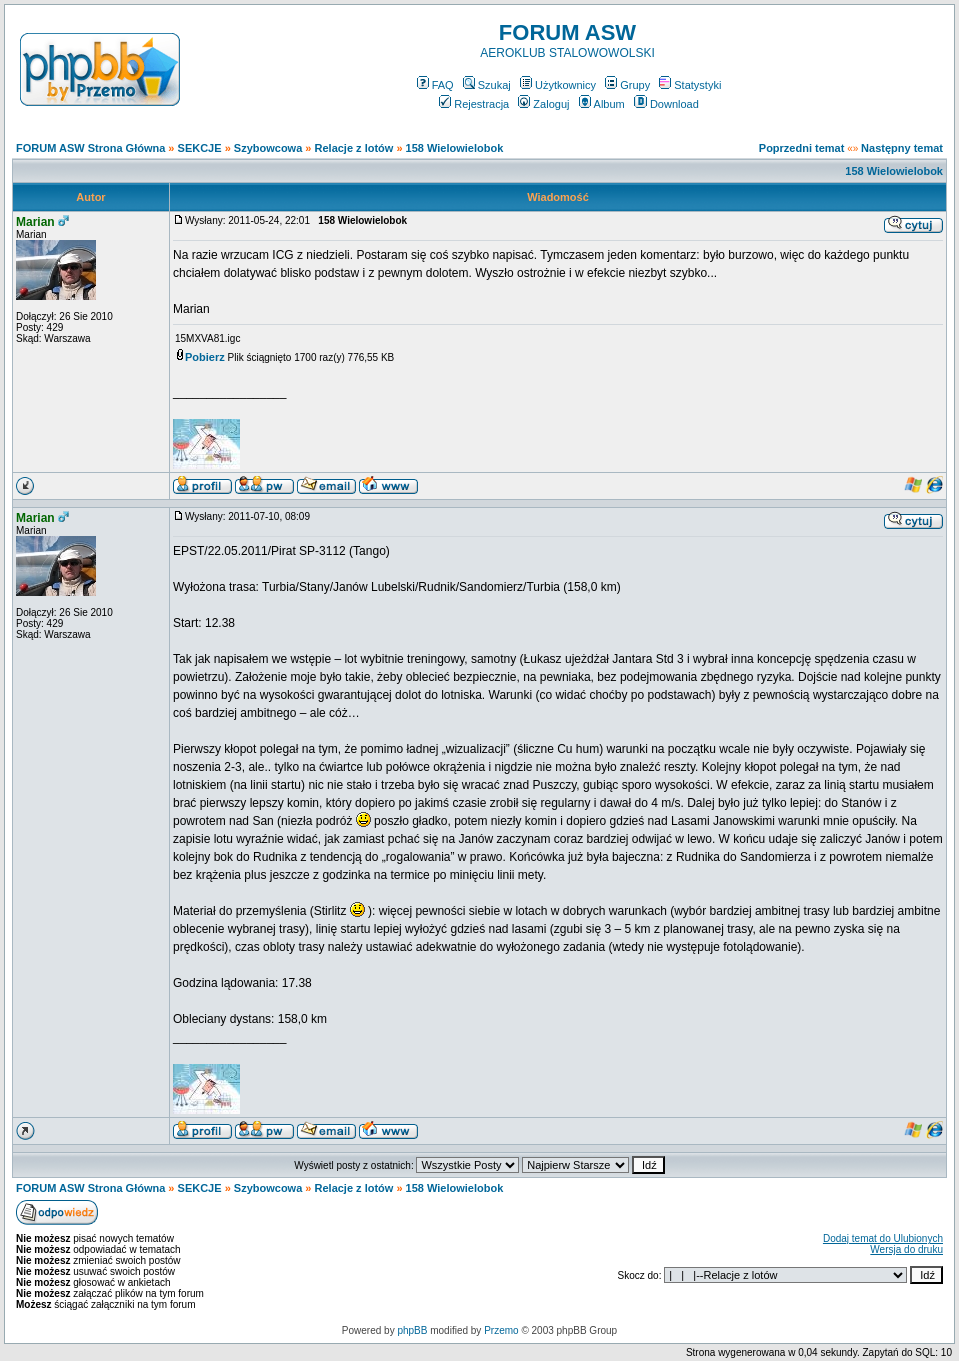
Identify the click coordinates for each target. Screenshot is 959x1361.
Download (666, 104)
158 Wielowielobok (455, 148)
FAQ (435, 85)
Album (602, 104)
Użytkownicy (558, 85)
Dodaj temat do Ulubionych (883, 1238)
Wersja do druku (906, 1249)
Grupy (627, 85)
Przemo (501, 1330)
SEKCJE (200, 148)
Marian (35, 222)
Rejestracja (474, 104)
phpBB (412, 1330)
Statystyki (690, 85)
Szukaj (487, 85)
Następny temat (902, 148)
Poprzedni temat (802, 148)
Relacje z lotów (354, 148)
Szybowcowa (268, 148)
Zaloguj (543, 104)
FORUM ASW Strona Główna (90, 148)
